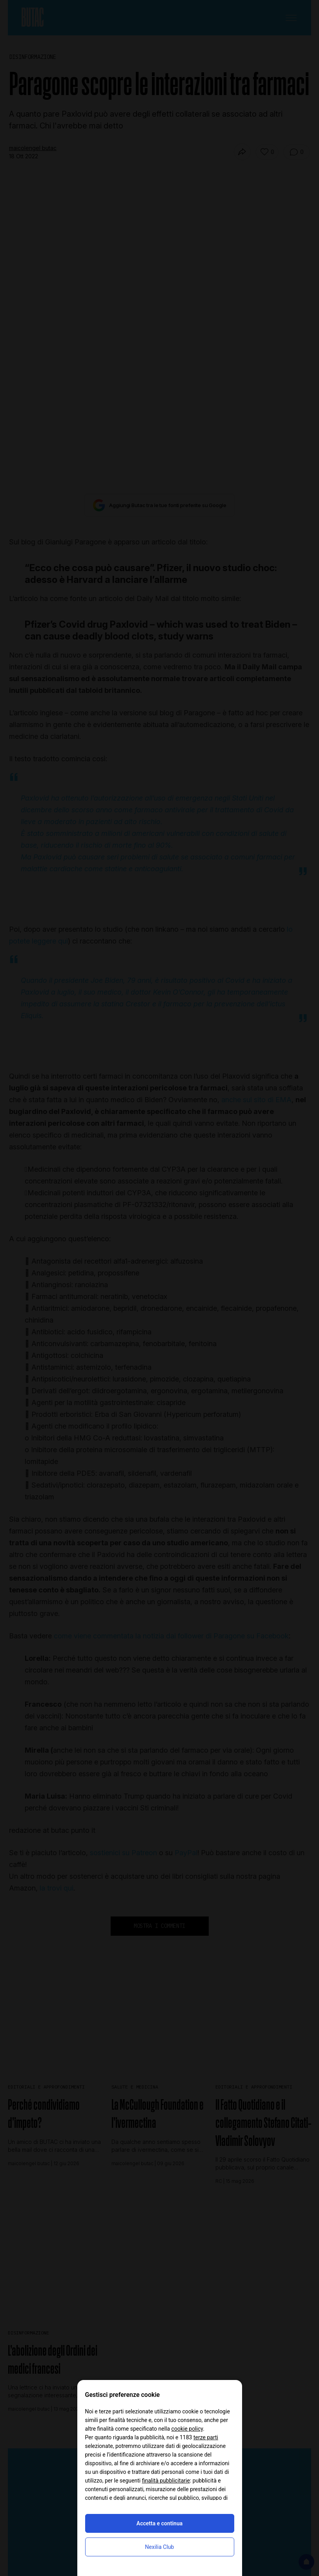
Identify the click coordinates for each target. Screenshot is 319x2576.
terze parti (205, 2437)
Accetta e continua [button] (159, 2523)
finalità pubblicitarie (166, 2480)
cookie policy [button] (187, 2429)
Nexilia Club (159, 2547)
